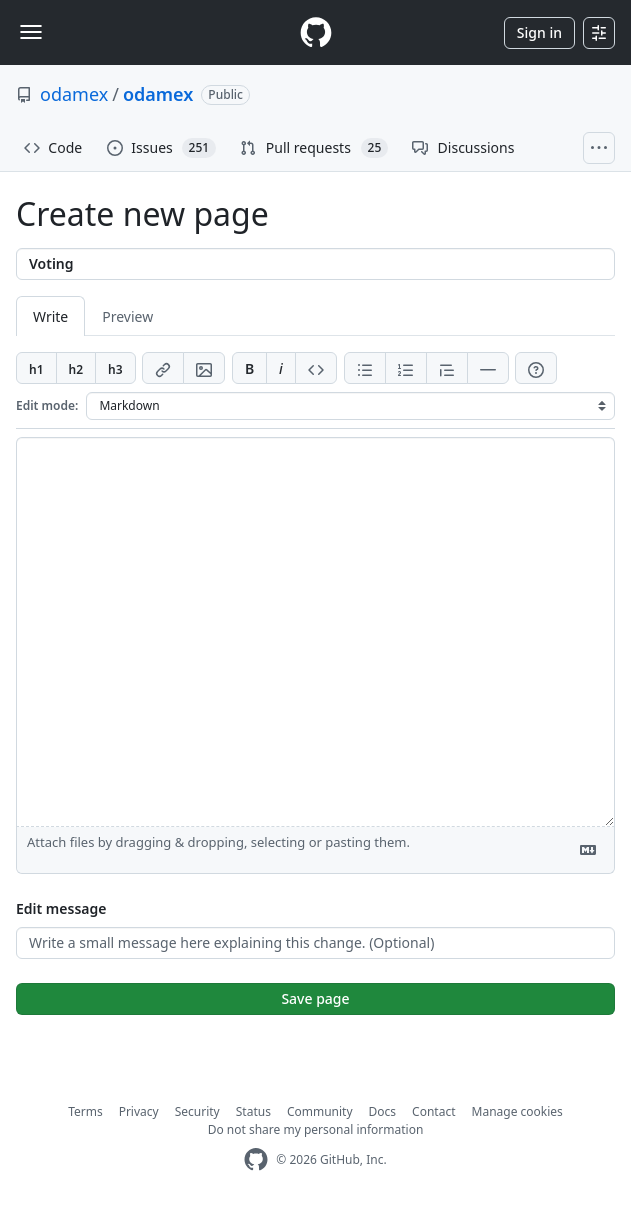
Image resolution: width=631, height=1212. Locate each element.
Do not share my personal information (316, 1129)
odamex (74, 94)
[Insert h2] (76, 368)
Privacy (139, 1111)
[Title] (315, 264)
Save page (315, 998)
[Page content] (315, 632)
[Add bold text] (249, 368)
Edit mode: (47, 405)
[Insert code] (316, 368)
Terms (85, 1111)
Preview (127, 316)
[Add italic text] (281, 368)
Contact (433, 1111)
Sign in (539, 32)
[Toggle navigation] (31, 32)
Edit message (61, 908)
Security (197, 1111)
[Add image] (204, 368)
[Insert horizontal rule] (488, 368)
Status (253, 1111)
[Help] (536, 368)
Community (320, 1111)
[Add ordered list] (406, 368)
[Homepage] (316, 32)
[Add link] (163, 368)
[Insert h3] (115, 368)
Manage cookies (517, 1111)
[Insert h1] (36, 368)
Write (50, 316)
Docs (383, 1111)
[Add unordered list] (365, 368)
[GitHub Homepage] (256, 1159)
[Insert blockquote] (447, 368)
